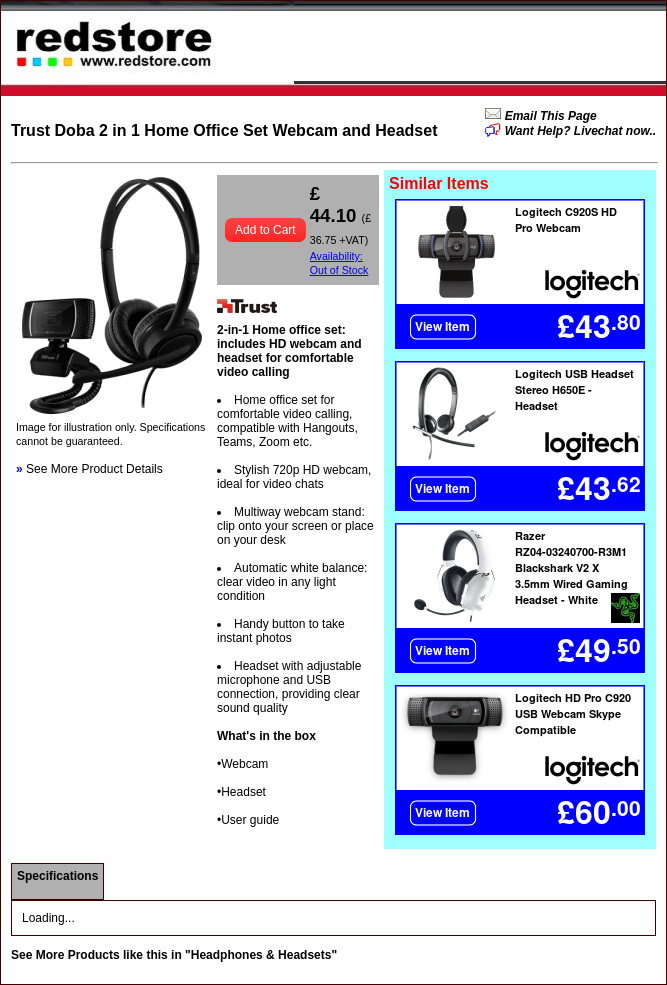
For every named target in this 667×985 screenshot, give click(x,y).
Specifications (57, 876)
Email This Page (548, 116)
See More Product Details (89, 469)
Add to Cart (265, 230)
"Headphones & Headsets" (261, 955)
